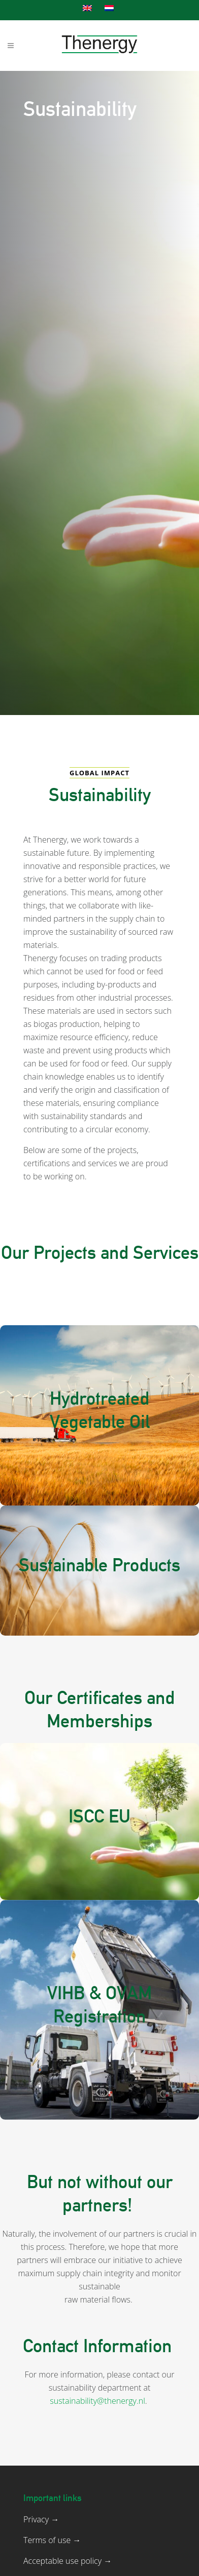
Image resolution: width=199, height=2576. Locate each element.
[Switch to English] (89, 8)
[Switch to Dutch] (110, 8)
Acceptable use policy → (67, 2560)
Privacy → (41, 2519)
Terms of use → (52, 2540)
